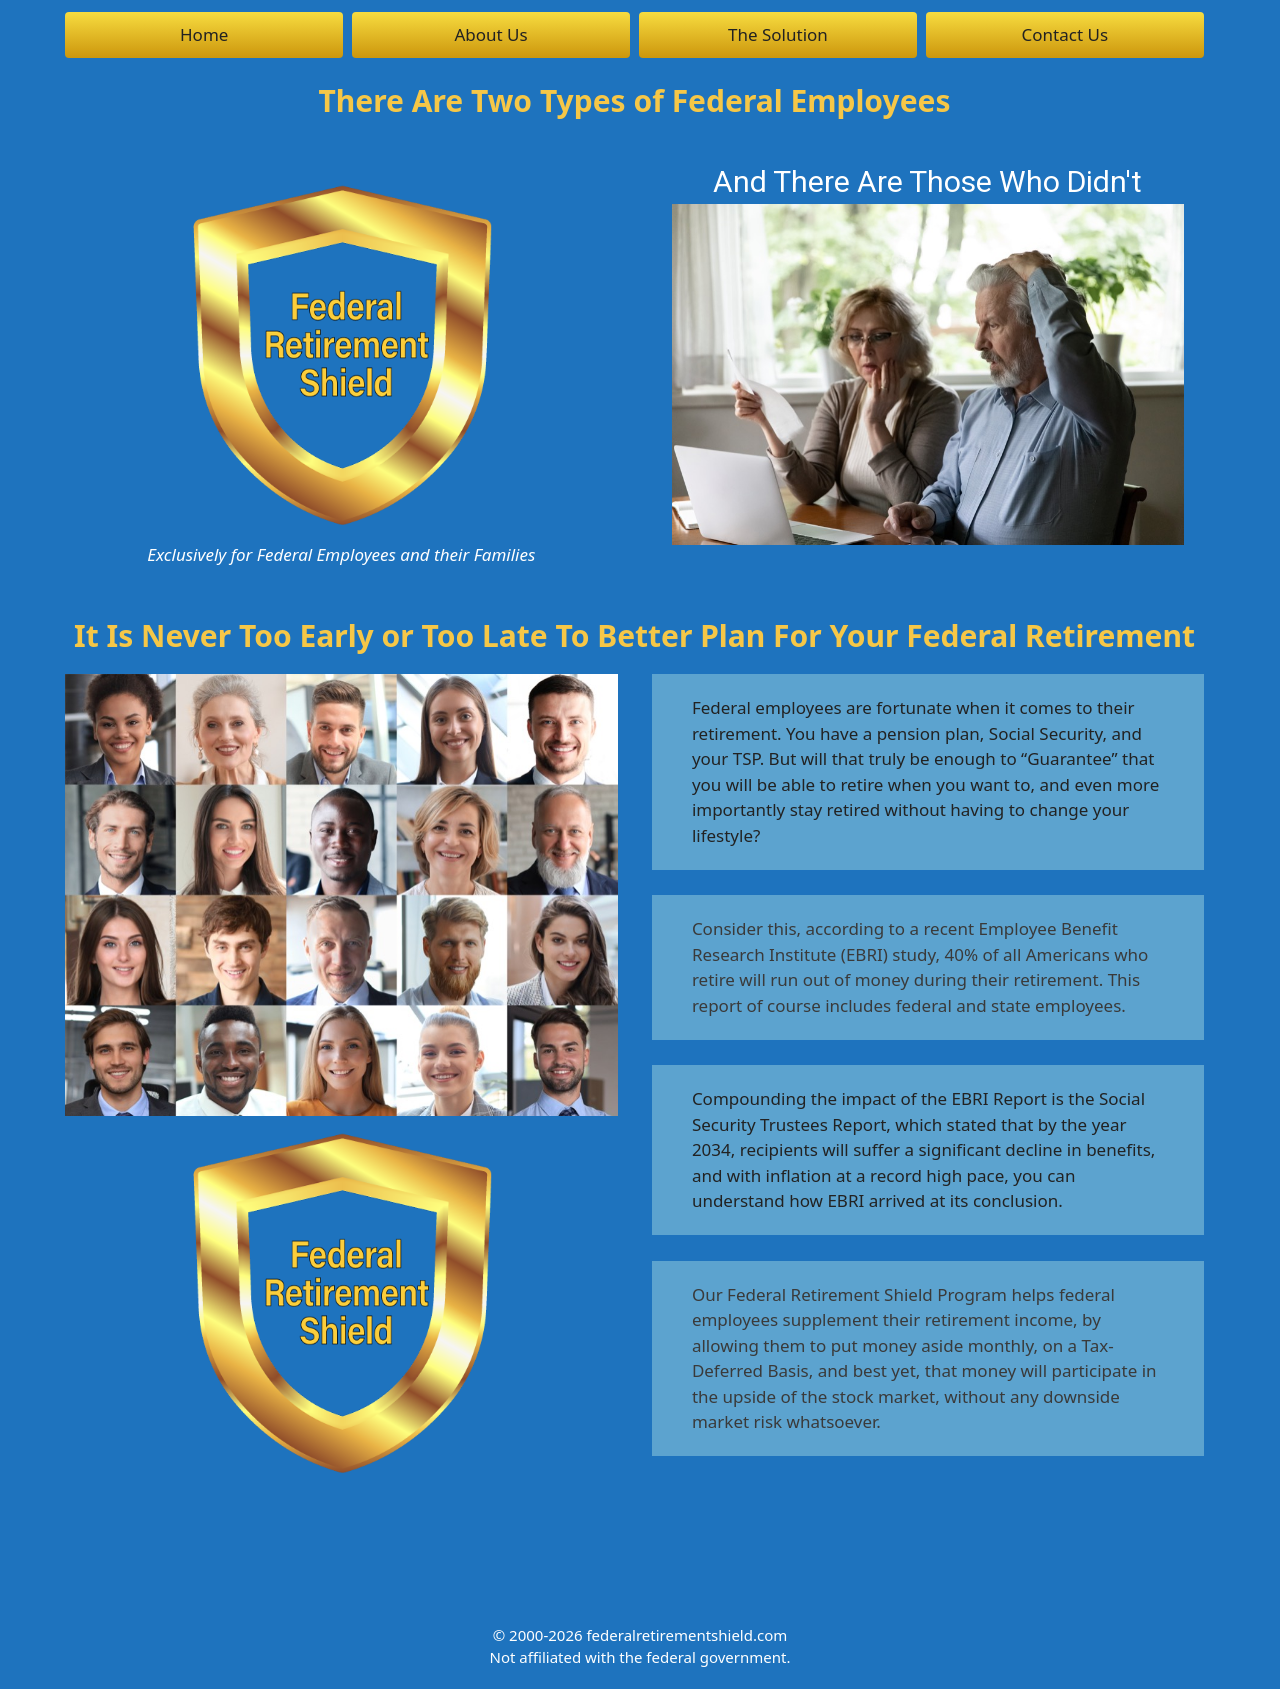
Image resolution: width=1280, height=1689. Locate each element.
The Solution (778, 34)
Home (204, 34)
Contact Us (1065, 34)
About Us (490, 34)
